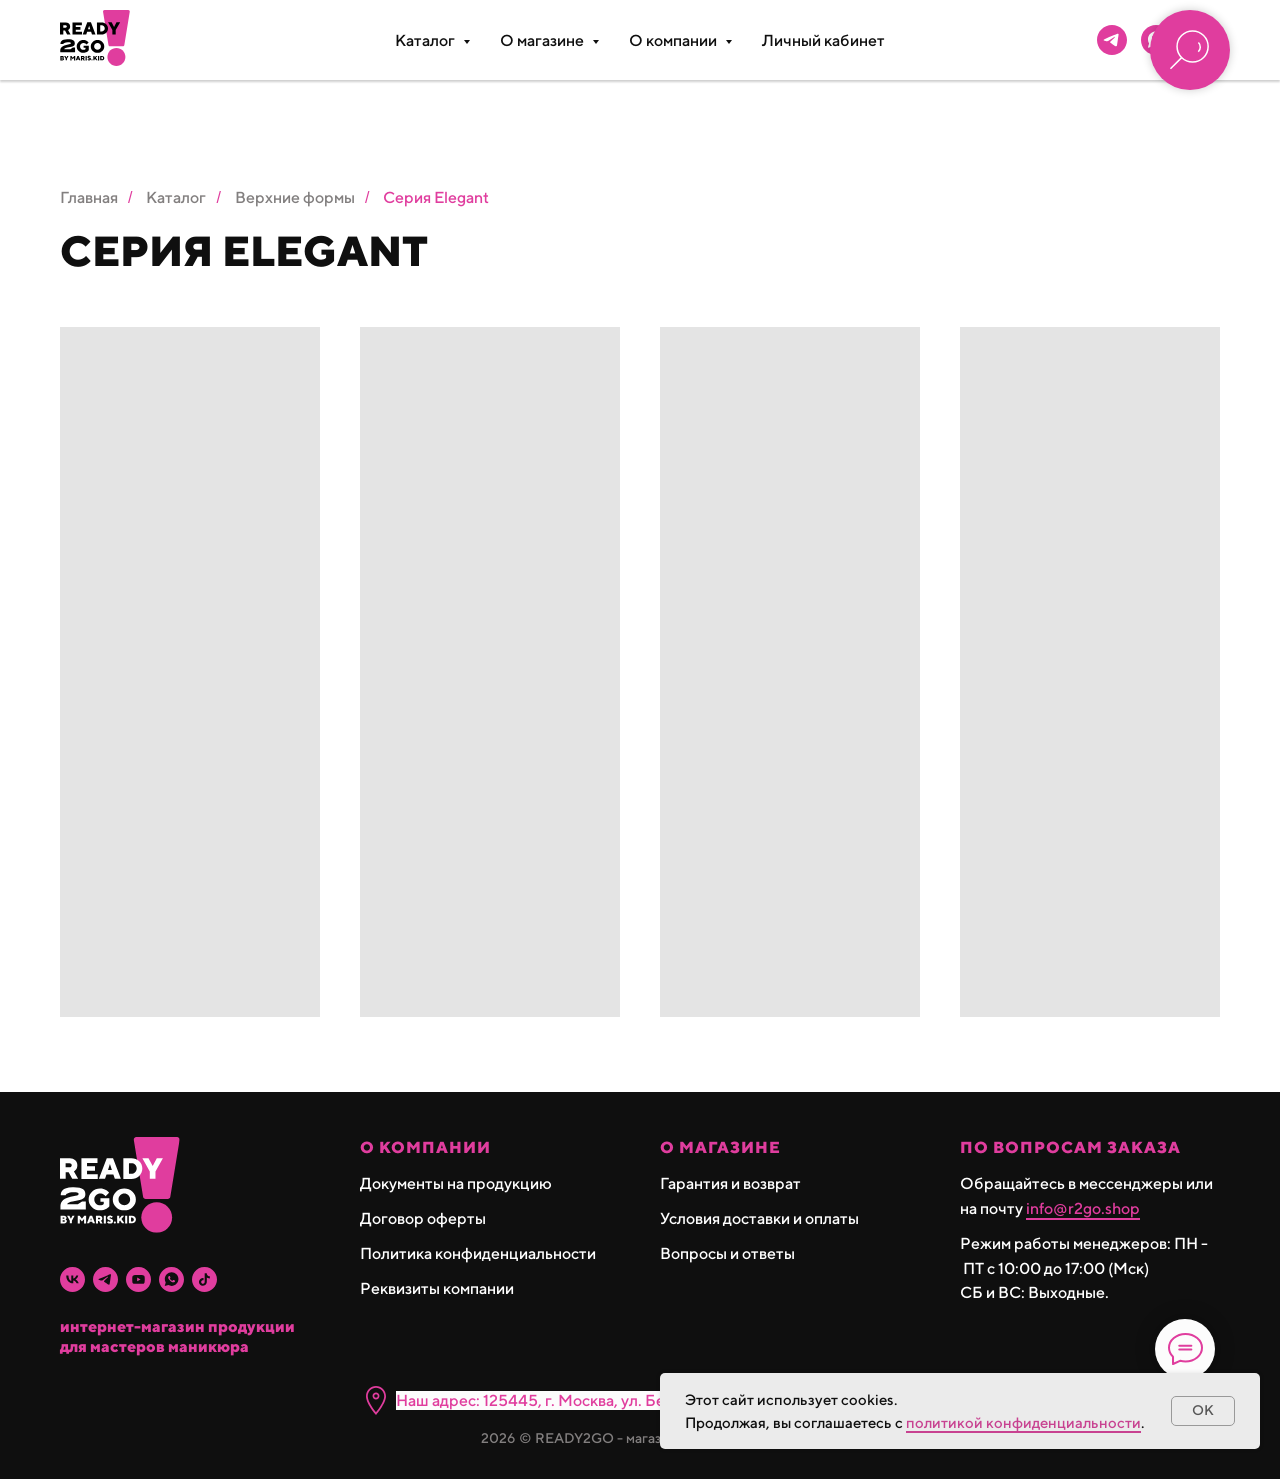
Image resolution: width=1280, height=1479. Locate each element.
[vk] (72, 1279)
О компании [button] (674, 40)
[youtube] (138, 1279)
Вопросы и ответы (727, 1253)
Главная (89, 197)
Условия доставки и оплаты (759, 1218)
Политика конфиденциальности (478, 1253)
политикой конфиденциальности (1023, 1422)
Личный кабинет (823, 40)
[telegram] (1112, 40)
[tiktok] (204, 1279)
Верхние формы (295, 197)
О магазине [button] (543, 40)
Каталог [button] (426, 40)
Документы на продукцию (456, 1183)
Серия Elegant (436, 197)
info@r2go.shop (1083, 1208)
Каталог (176, 197)
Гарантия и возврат (730, 1183)
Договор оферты (423, 1218)
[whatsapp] (171, 1279)
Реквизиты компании (437, 1288)
